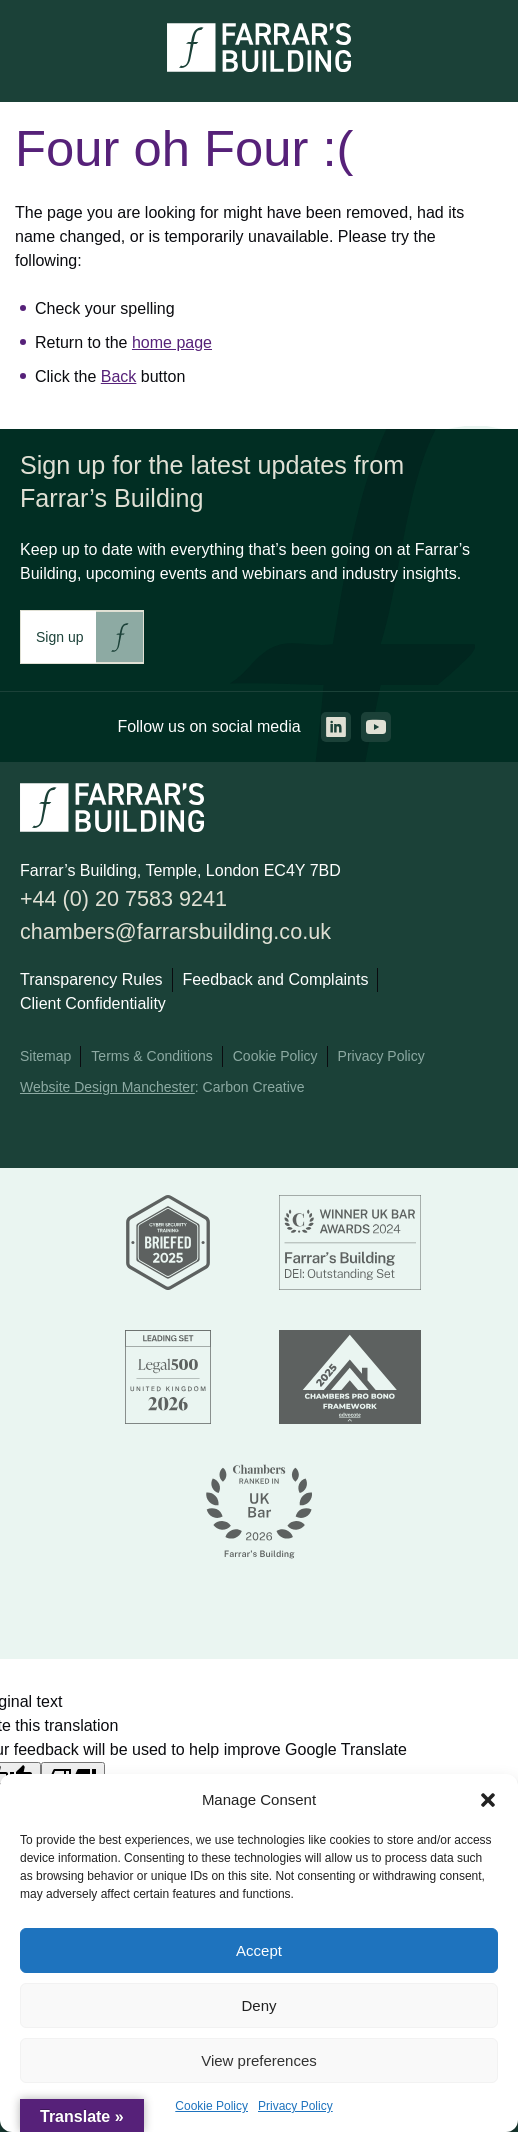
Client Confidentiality (93, 1003)
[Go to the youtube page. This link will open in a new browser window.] (376, 727)
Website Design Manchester (107, 1087)
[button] (488, 1800)
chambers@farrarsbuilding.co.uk (175, 931)
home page (172, 342)
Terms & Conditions (151, 1056)
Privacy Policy (295, 2106)
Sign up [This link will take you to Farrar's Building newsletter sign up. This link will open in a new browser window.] (59, 637)
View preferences (259, 2060)
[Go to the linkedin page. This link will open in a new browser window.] (336, 727)
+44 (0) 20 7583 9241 (123, 898)
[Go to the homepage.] (259, 66)
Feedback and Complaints (276, 979)
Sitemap (45, 1056)
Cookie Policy (211, 2106)
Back (119, 376)
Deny (258, 2005)
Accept (259, 1950)
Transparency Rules (91, 979)
